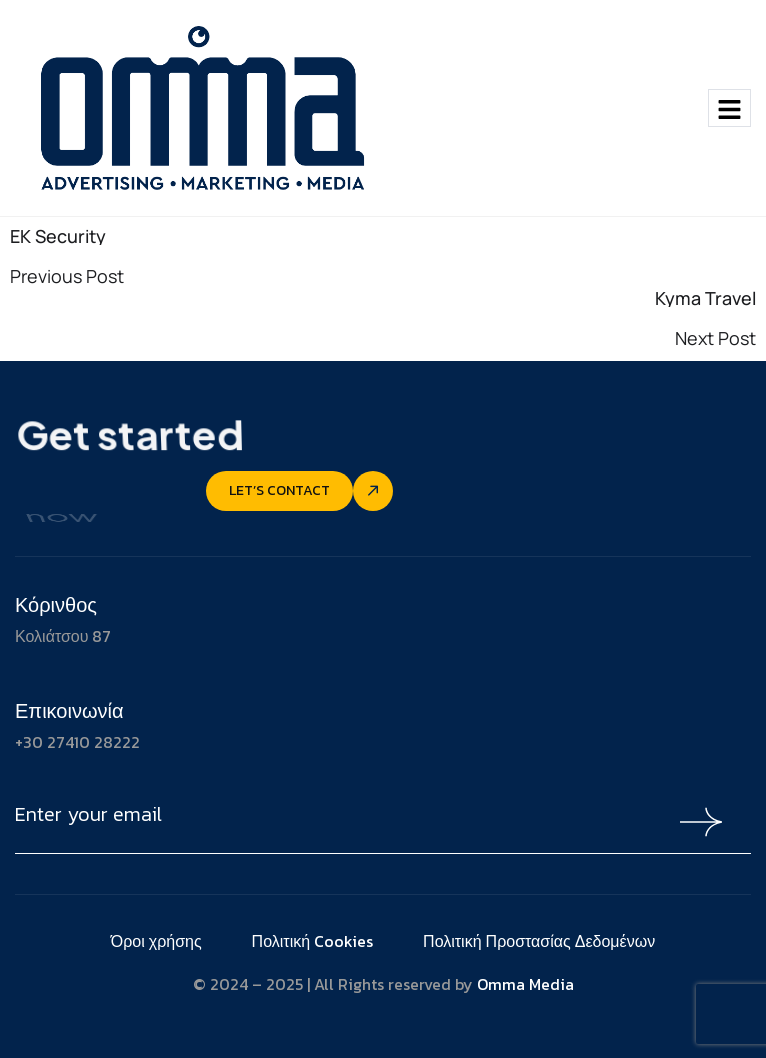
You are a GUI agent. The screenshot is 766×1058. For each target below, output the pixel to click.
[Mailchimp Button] (696, 822)
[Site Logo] (199, 106)
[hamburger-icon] (729, 108)
